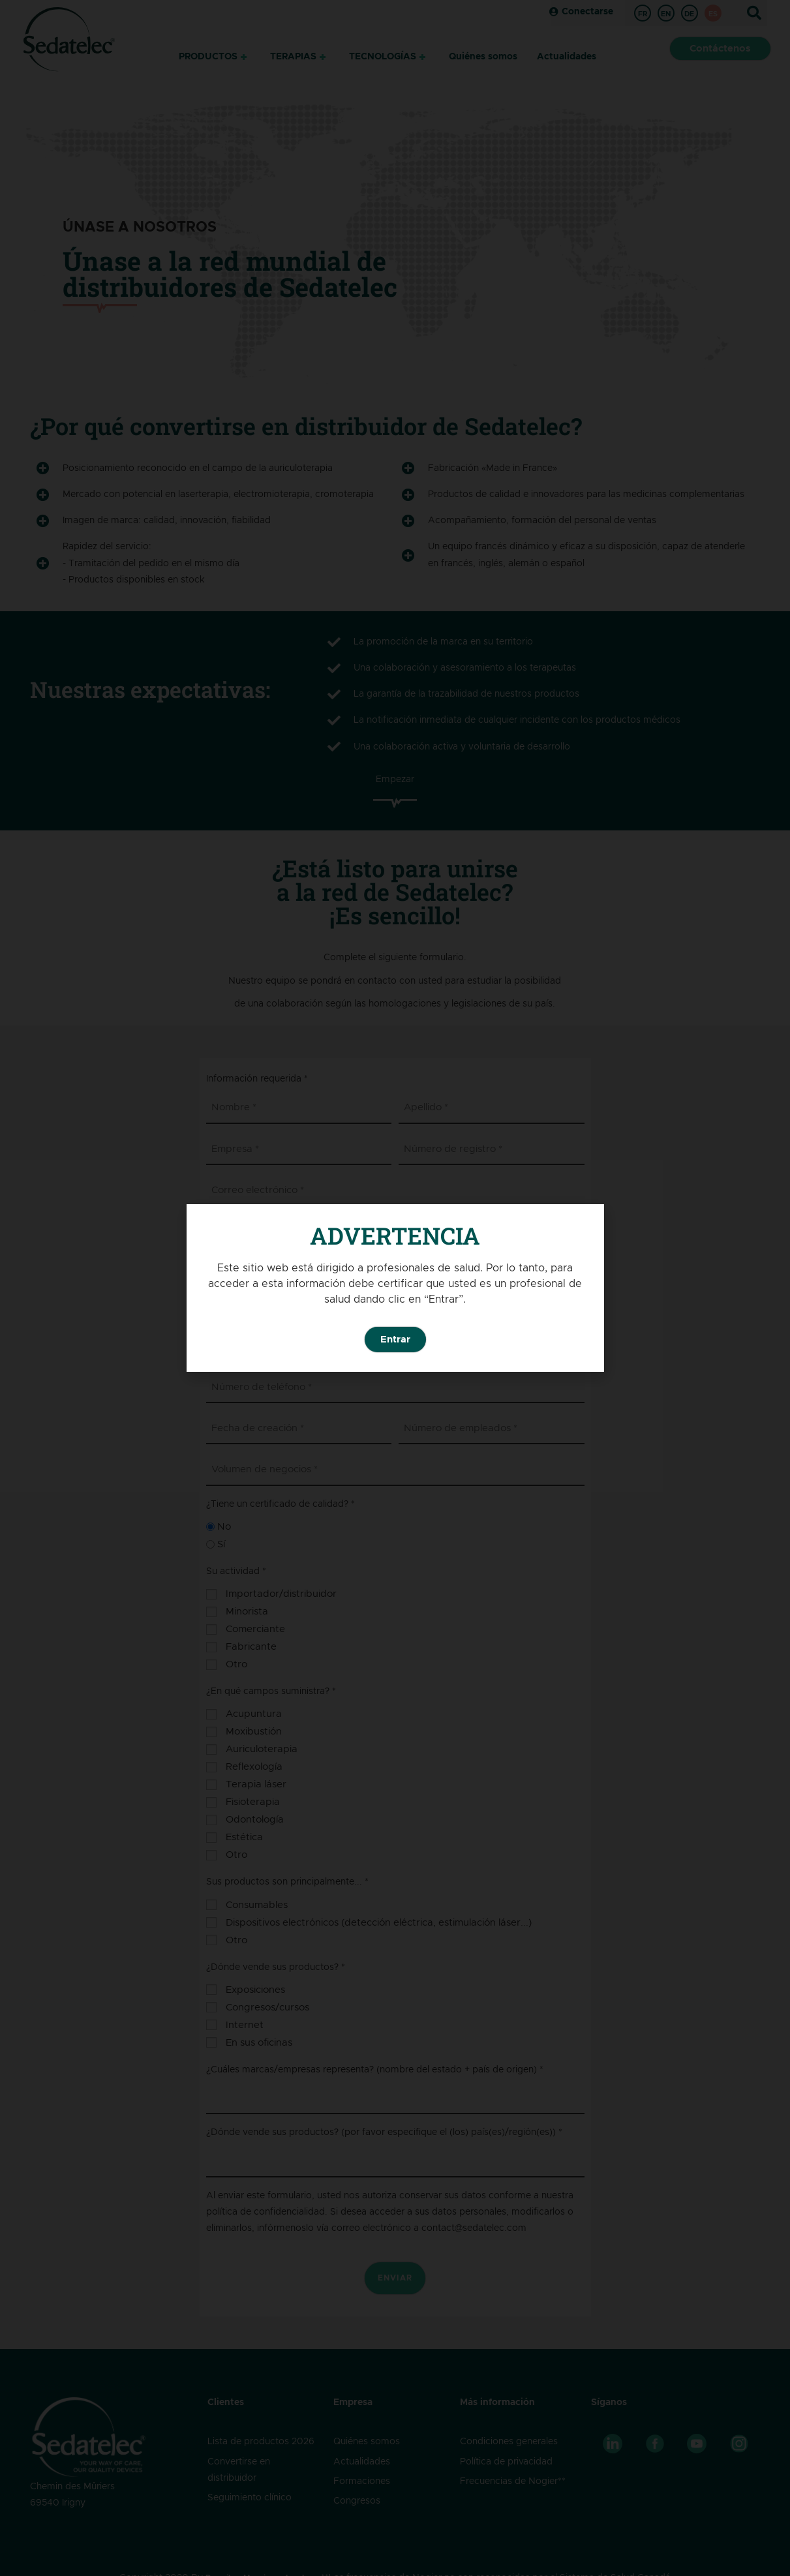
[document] (395, 1288)
